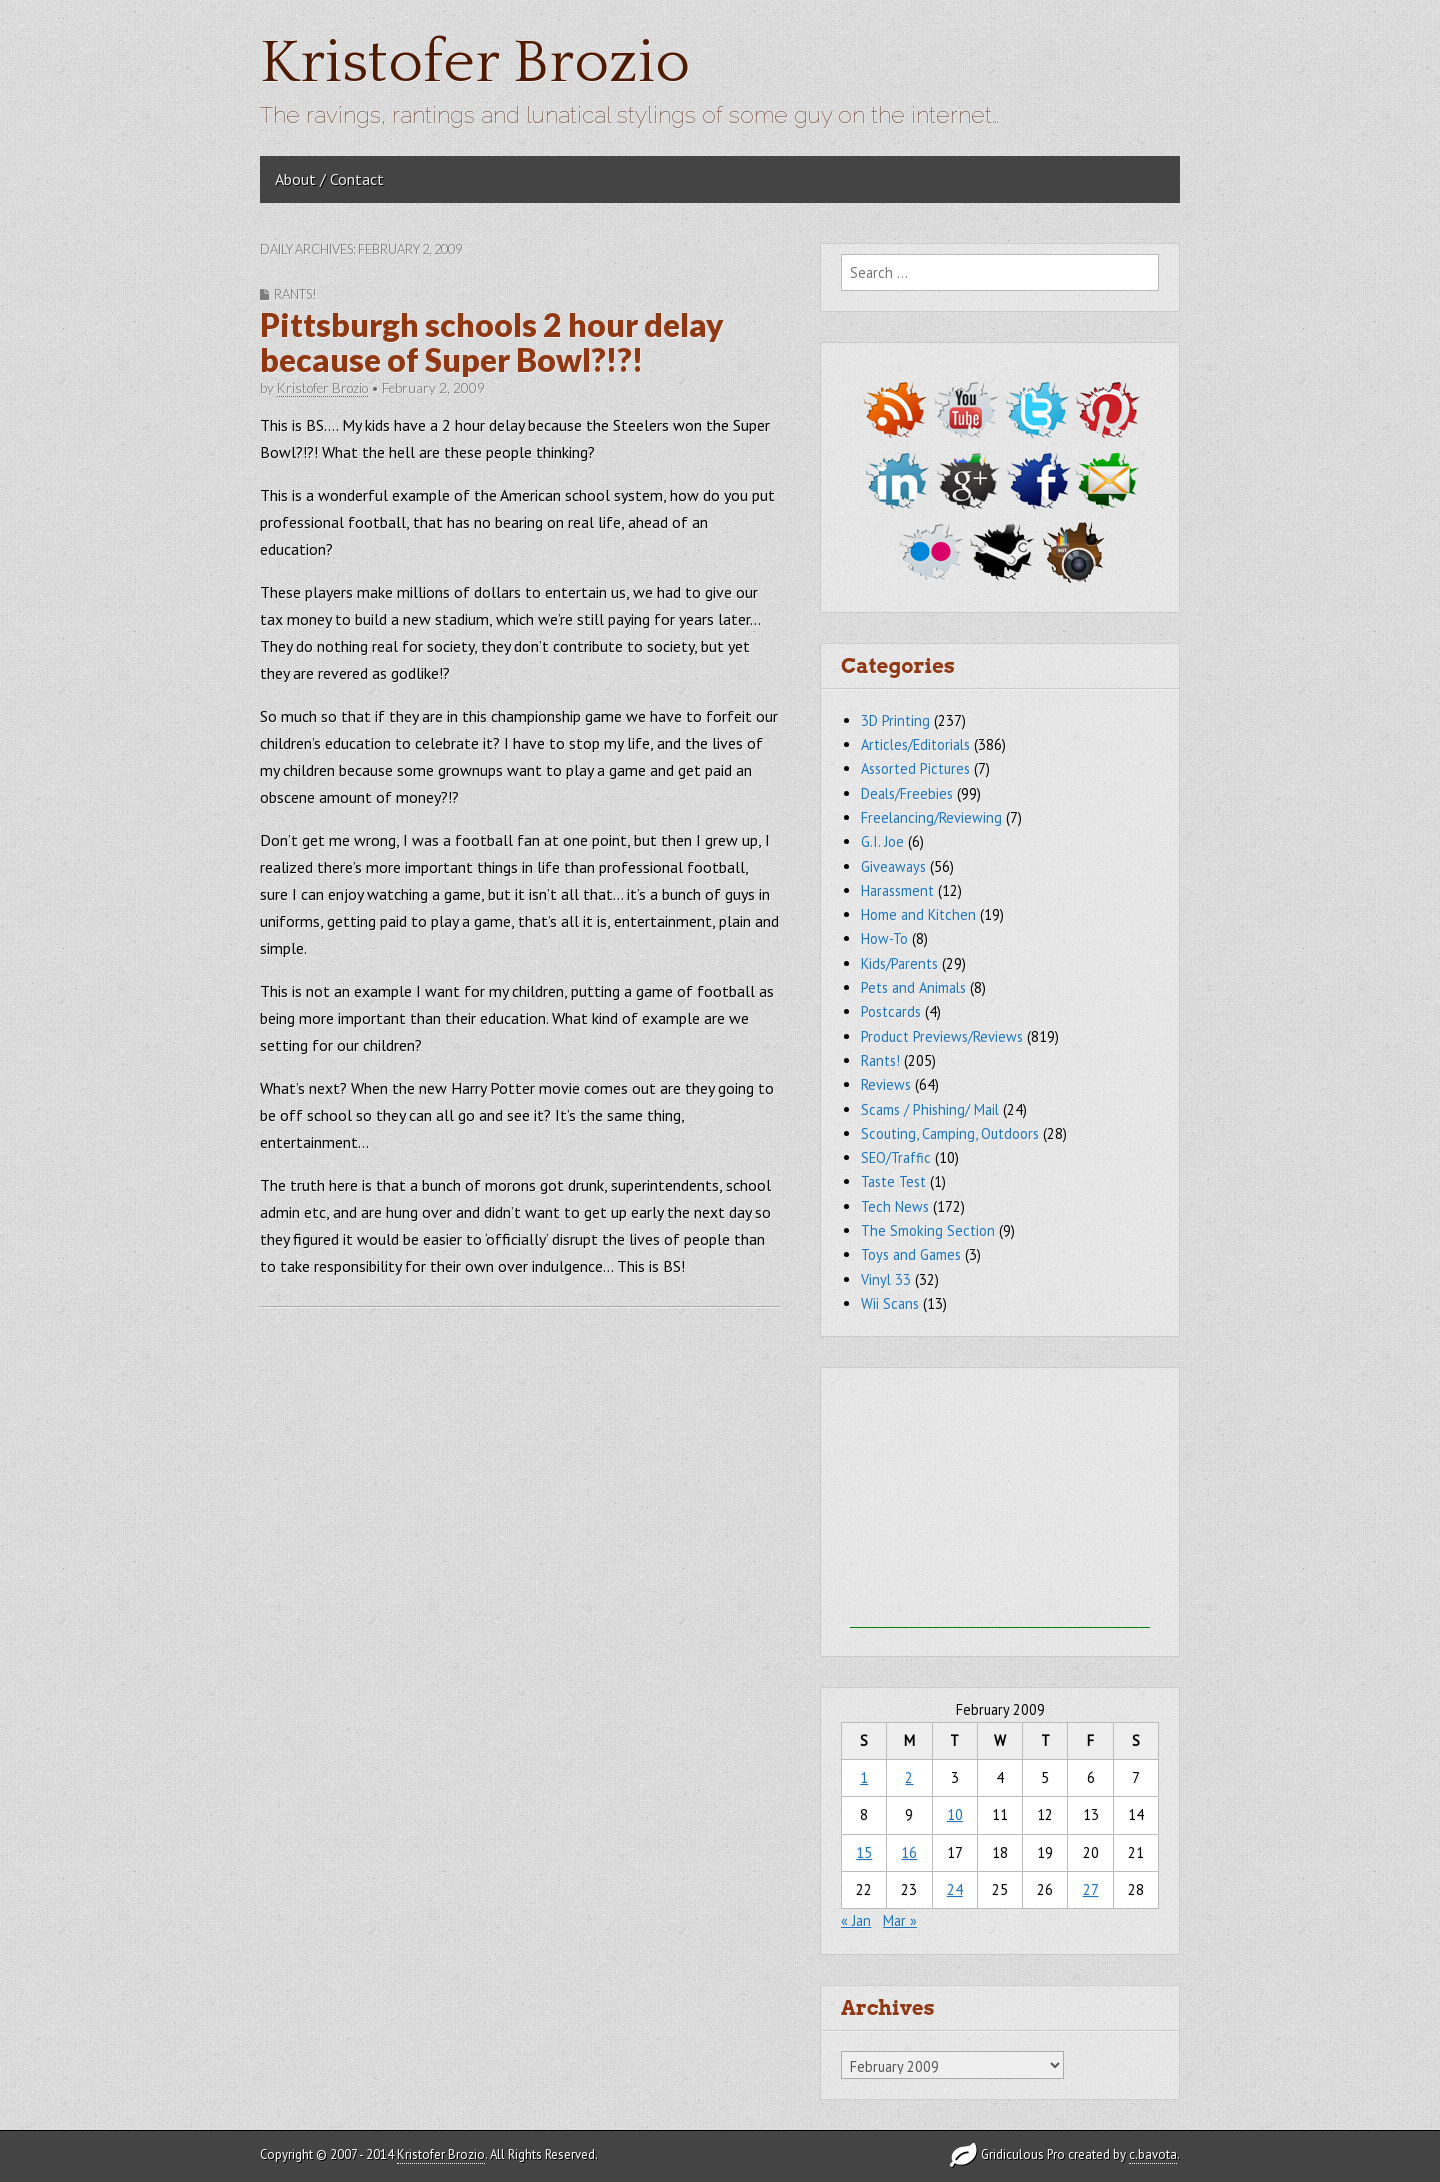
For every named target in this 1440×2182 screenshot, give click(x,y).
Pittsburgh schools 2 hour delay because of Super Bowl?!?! (492, 342)
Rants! (295, 294)
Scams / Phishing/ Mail (930, 1109)
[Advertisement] (1000, 1503)
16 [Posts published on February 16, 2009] (909, 1852)
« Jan (856, 1920)
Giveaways (893, 866)
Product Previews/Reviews (942, 1036)
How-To (884, 938)
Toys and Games (911, 1254)
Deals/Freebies (907, 793)
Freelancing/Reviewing (931, 817)
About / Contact (329, 179)
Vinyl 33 (886, 1279)
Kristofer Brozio (475, 63)
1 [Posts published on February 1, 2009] (864, 1777)
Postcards (891, 1011)
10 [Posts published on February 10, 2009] (955, 1814)
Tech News (895, 1206)
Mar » (900, 1920)
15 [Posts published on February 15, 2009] (864, 1852)
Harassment (897, 890)
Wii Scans (890, 1303)
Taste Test (893, 1181)
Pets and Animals (913, 987)
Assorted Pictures (915, 768)
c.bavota (1153, 2154)
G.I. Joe (882, 841)
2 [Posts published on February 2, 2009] (909, 1777)
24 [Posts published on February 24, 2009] (955, 1889)
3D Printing (895, 720)
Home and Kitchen (918, 914)
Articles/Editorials (915, 744)
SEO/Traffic (896, 1157)
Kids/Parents (899, 963)
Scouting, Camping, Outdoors (950, 1133)
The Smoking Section (928, 1230)
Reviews (886, 1084)
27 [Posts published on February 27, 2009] (1091, 1889)
